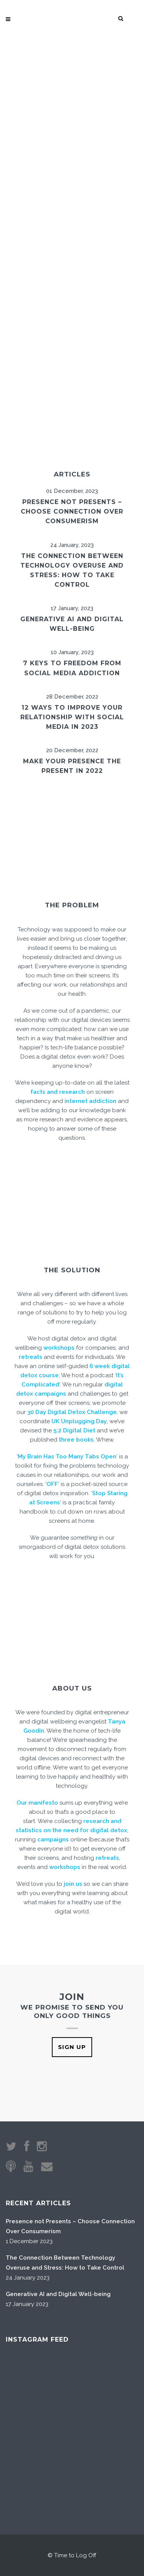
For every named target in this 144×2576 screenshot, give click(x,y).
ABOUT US (72, 1688)
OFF (52, 1484)
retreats (30, 1356)
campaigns (53, 1839)
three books (76, 1439)
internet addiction (90, 1101)
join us (73, 1883)
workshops (58, 1347)
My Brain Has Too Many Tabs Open (67, 1456)
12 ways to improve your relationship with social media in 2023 (72, 717)
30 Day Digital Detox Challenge (72, 1412)
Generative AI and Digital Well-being (58, 2294)
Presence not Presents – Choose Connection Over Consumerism (72, 511)
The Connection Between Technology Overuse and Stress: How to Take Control (65, 2262)
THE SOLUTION (72, 1270)
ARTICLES (72, 474)
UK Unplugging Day (79, 1421)
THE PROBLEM (72, 905)
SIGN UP (72, 2047)
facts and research (57, 1091)
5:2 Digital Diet (74, 1430)
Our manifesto (37, 1802)
